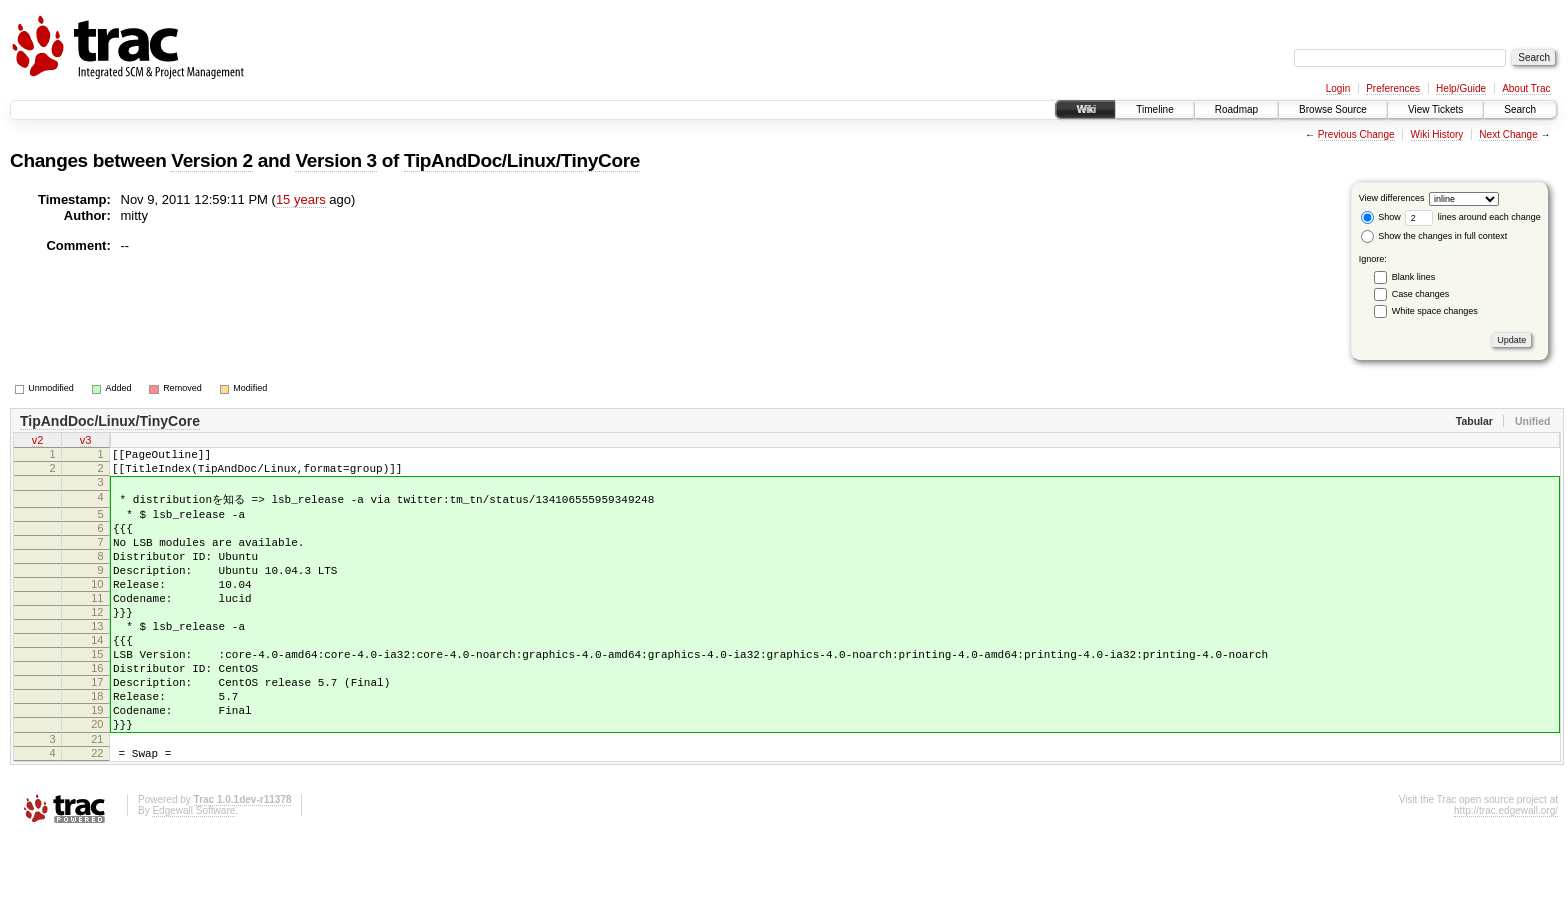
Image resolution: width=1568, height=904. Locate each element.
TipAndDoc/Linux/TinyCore (522, 160)
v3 (86, 442)
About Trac (1526, 88)
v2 (38, 442)
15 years (301, 199)
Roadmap (1236, 109)
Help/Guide (1461, 88)
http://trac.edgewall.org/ (1506, 877)
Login (1338, 88)
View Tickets (1435, 109)
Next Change (1508, 134)
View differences (1392, 198)
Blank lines (1414, 277)
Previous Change (1356, 134)
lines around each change (1473, 217)
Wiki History (1437, 134)
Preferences (1393, 88)
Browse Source (1333, 109)
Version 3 (335, 160)
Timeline (1154, 109)
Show (1381, 217)
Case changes (1421, 294)
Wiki (1085, 109)
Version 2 (211, 160)
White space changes (1435, 311)
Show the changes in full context (1434, 236)
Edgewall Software (193, 877)
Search (1520, 109)
